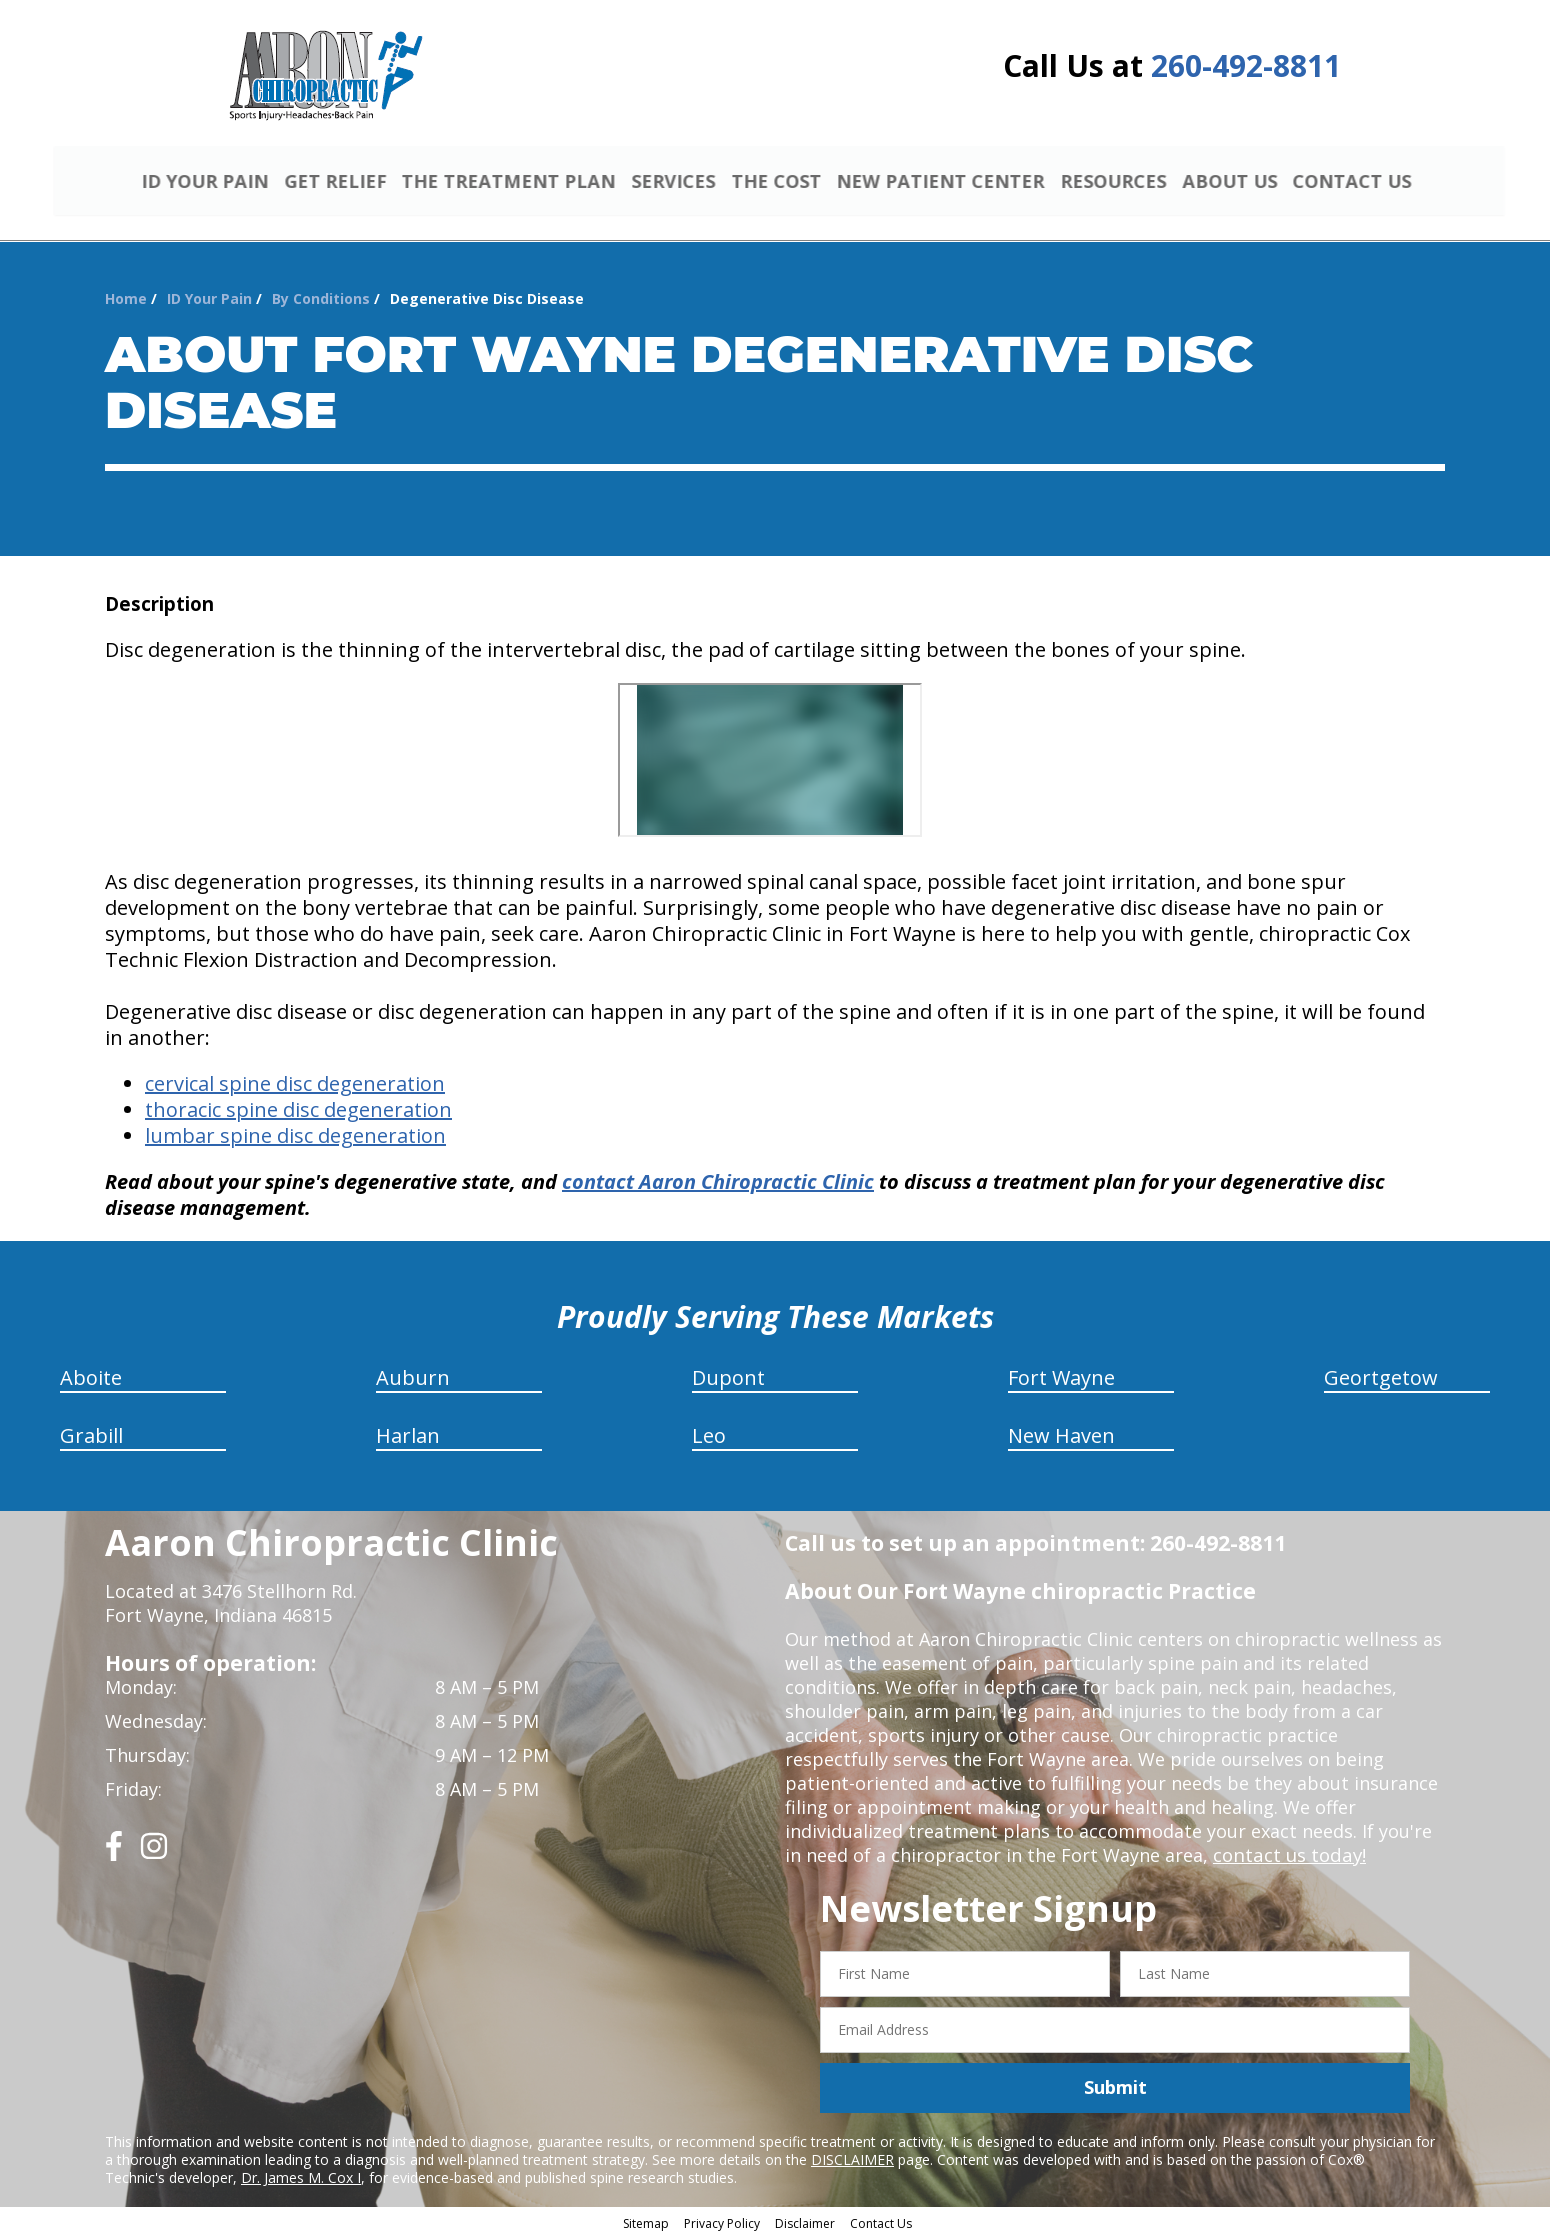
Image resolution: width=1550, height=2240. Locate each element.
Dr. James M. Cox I (301, 2179)
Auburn (413, 1380)
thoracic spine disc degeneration (298, 1112)
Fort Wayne (1061, 1380)
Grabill (91, 1438)
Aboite (91, 1380)
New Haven (1061, 1438)
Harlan (408, 1438)
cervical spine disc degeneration (295, 1086)
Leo (709, 1438)
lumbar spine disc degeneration (295, 1138)
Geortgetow (1381, 1380)
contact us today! (1287, 1858)
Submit (1115, 2090)
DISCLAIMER (852, 2161)
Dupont (728, 1380)
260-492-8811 (1246, 65)
